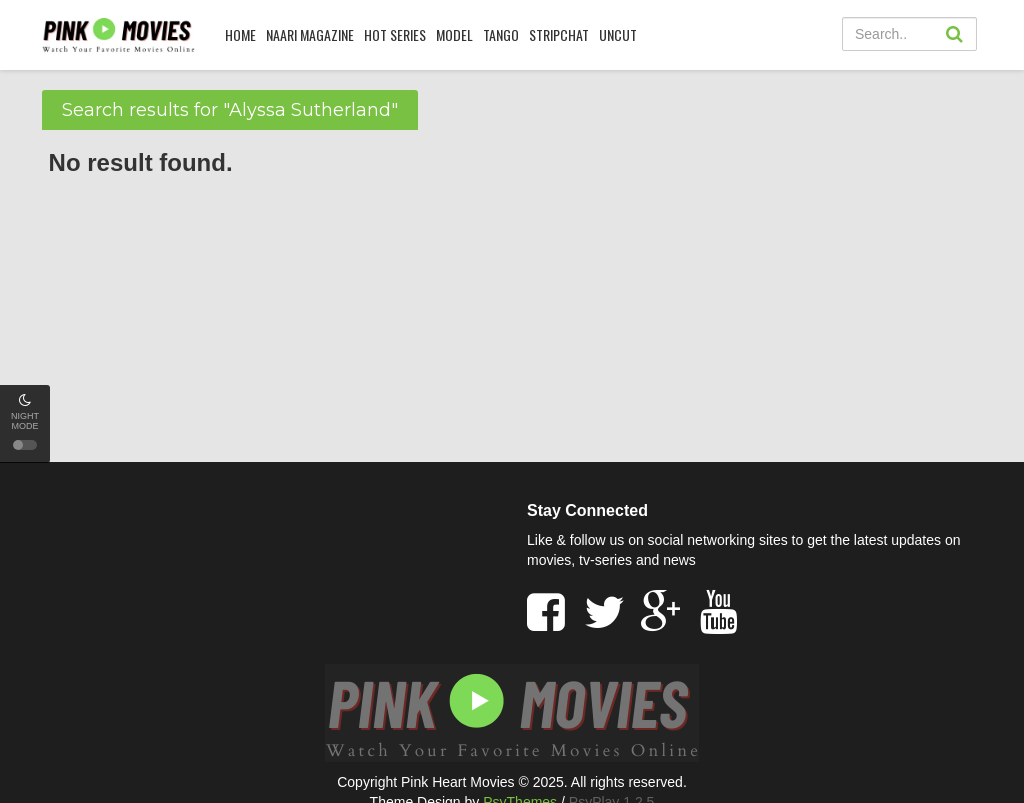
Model (454, 34)
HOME (240, 34)
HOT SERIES (395, 34)
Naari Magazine (310, 34)
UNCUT (618, 34)
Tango (501, 34)
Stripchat (559, 34)
